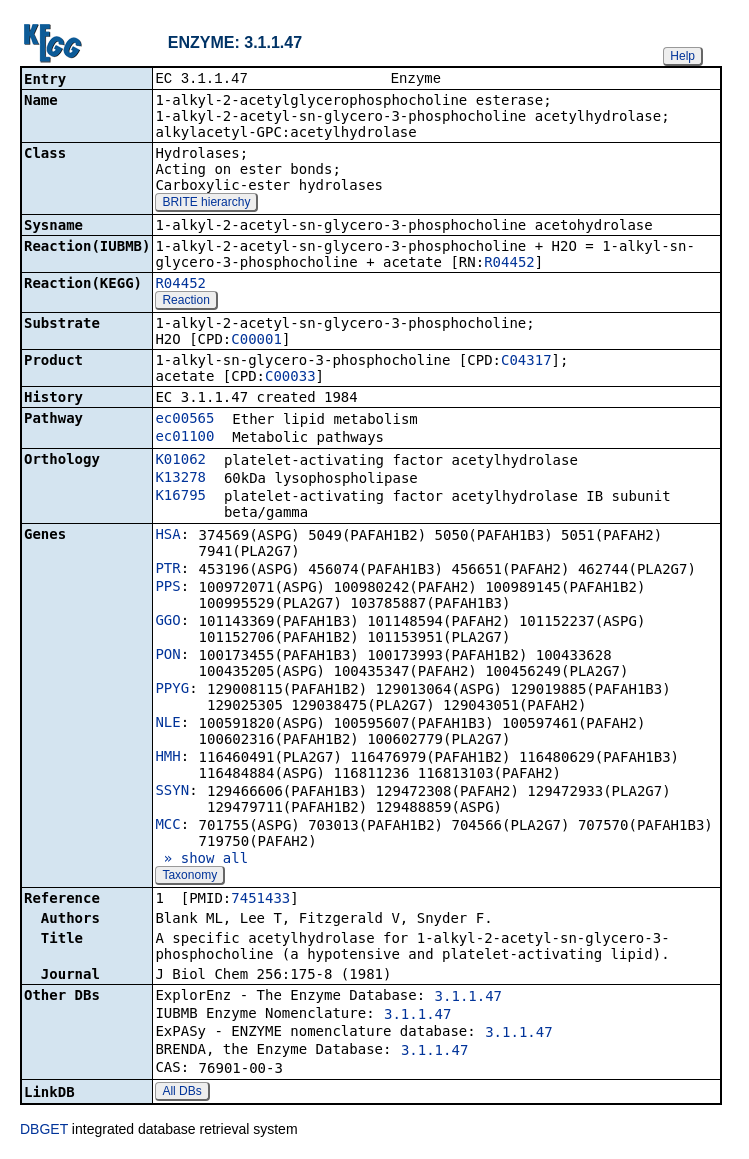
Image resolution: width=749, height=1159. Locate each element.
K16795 (180, 497)
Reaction (185, 302)
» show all (201, 860)
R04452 (509, 264)
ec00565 (184, 420)
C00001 (256, 341)
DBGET (44, 1131)
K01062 (180, 461)
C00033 (290, 378)
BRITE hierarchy (206, 204)
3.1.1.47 (468, 998)
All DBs (181, 1093)
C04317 (526, 362)
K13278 (180, 479)
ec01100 (184, 438)
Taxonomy (189, 877)
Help (682, 56)
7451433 (260, 900)
